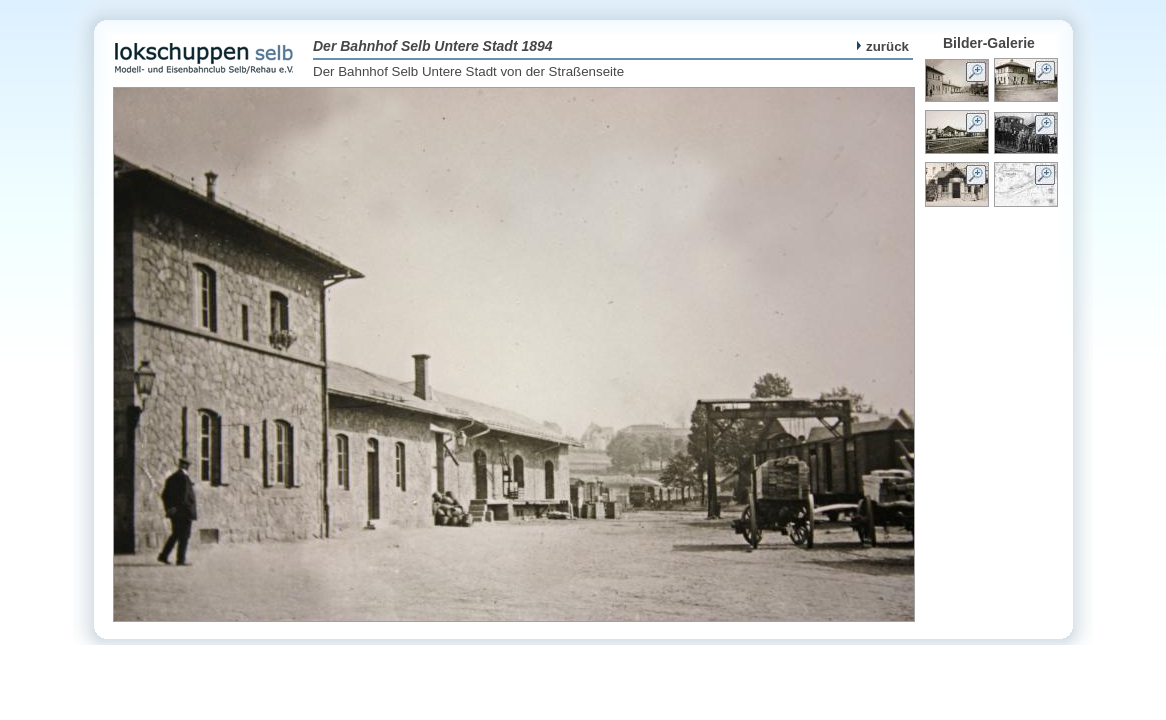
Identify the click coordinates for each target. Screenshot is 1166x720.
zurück (883, 46)
